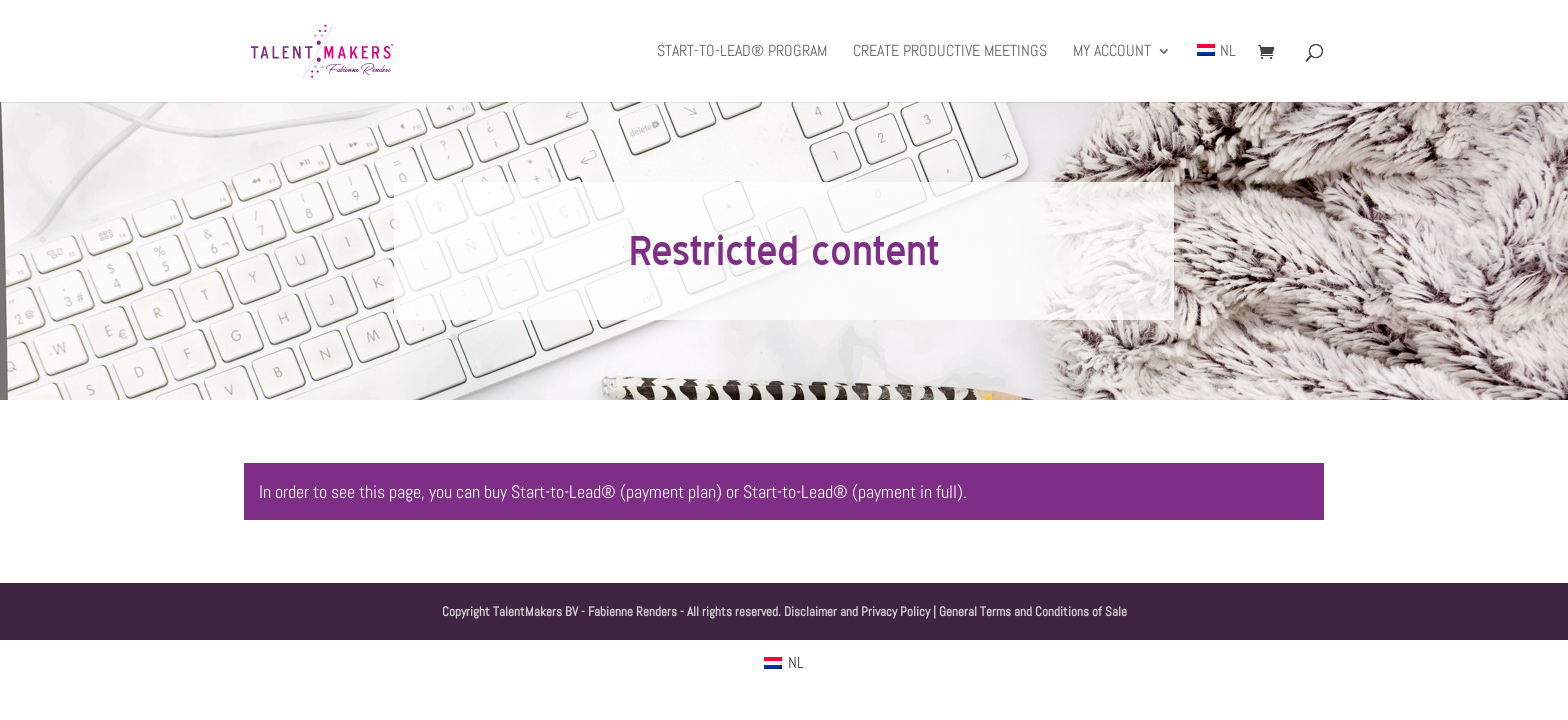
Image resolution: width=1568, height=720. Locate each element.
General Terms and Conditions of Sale (1033, 611)
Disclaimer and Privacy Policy (857, 611)
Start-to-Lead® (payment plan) (616, 491)
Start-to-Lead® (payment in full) (853, 491)
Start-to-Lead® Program (742, 52)
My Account (1112, 52)
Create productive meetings (950, 52)
